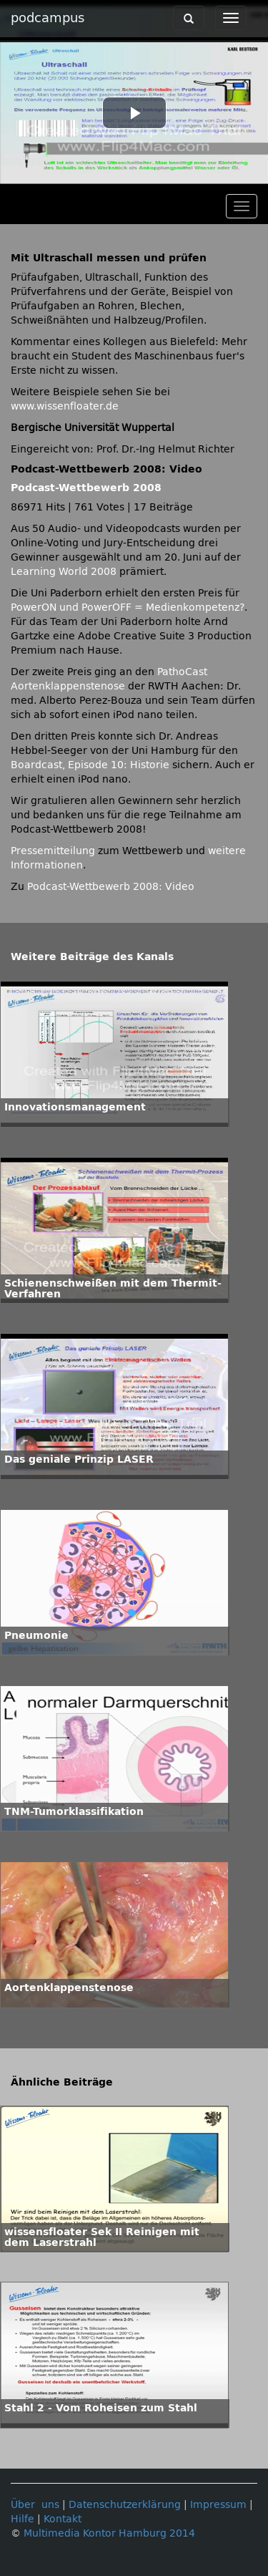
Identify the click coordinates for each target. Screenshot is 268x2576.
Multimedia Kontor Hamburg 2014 (109, 2533)
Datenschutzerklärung (125, 2505)
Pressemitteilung (53, 851)
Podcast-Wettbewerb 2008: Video (110, 887)
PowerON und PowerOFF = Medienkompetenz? (127, 607)
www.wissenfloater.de (65, 406)
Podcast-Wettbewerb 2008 (86, 488)
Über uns (35, 2505)
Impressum (218, 2505)
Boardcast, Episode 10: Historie (90, 765)
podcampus (47, 18)
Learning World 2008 (63, 572)
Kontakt (62, 2519)
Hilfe (22, 2519)
